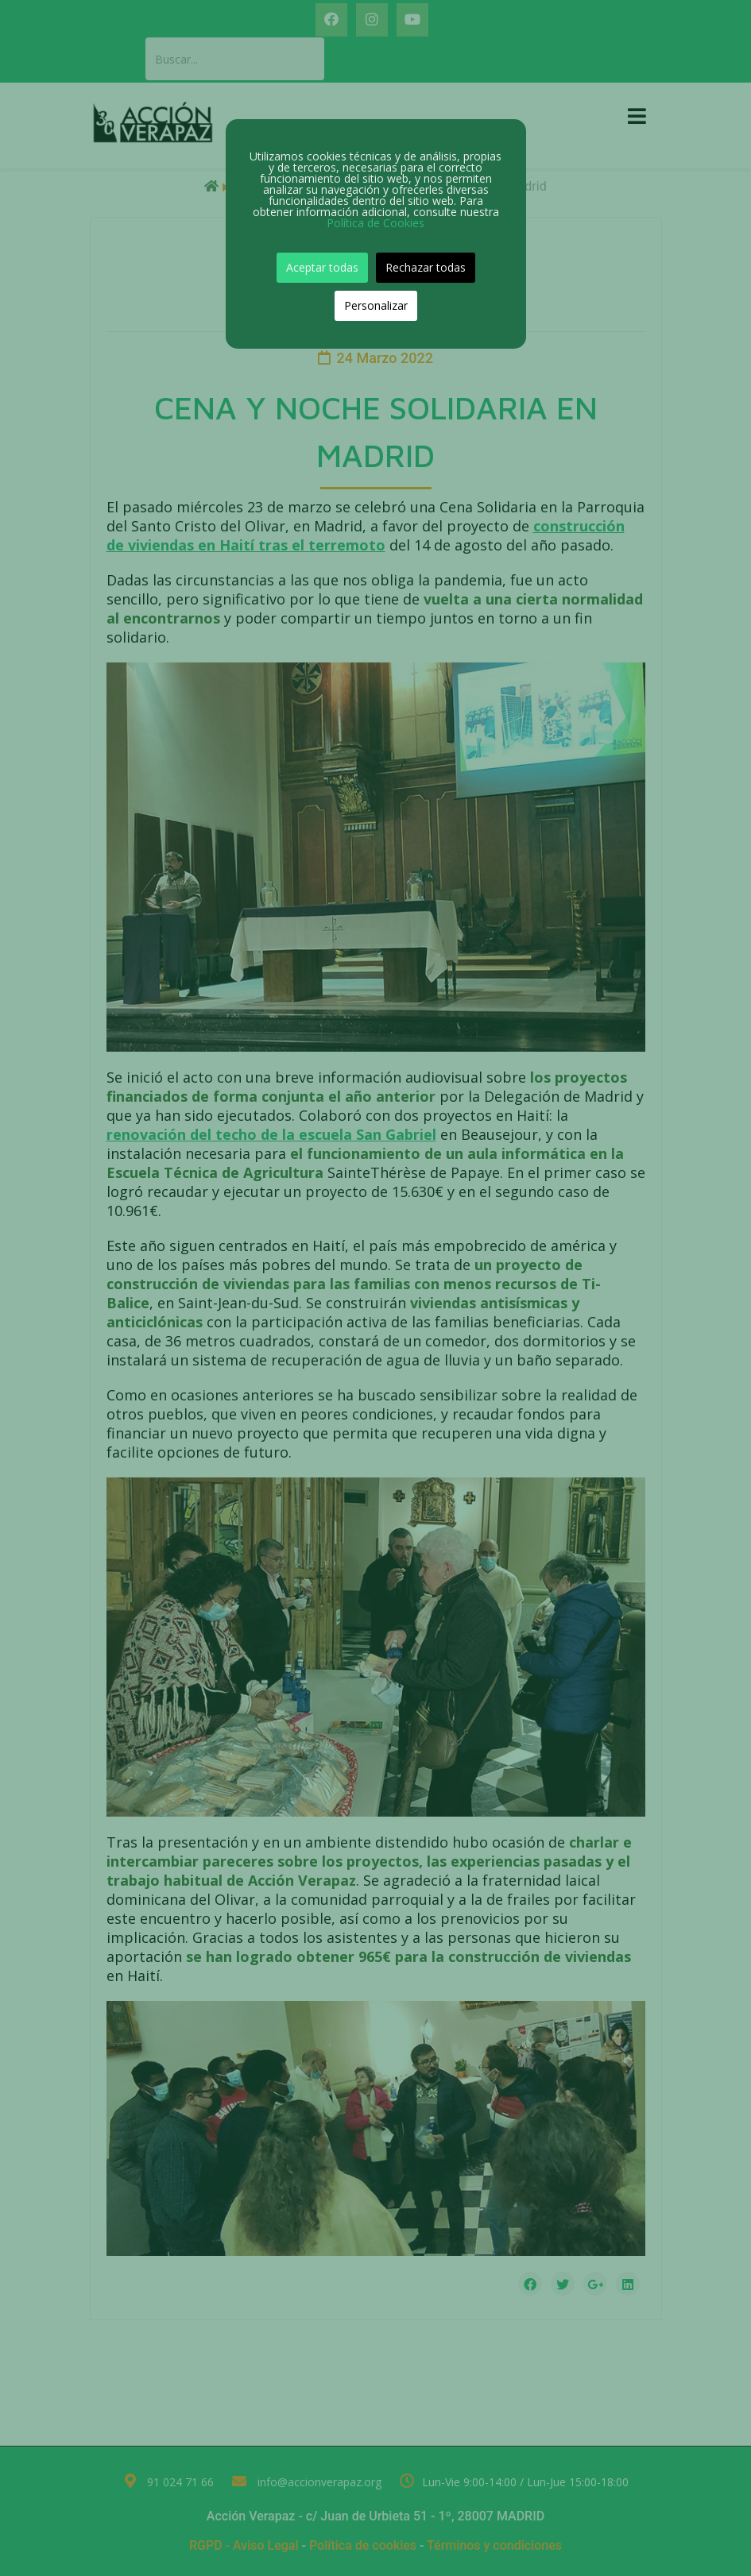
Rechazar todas (425, 267)
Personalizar (376, 305)
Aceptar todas (322, 267)
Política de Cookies (375, 222)
